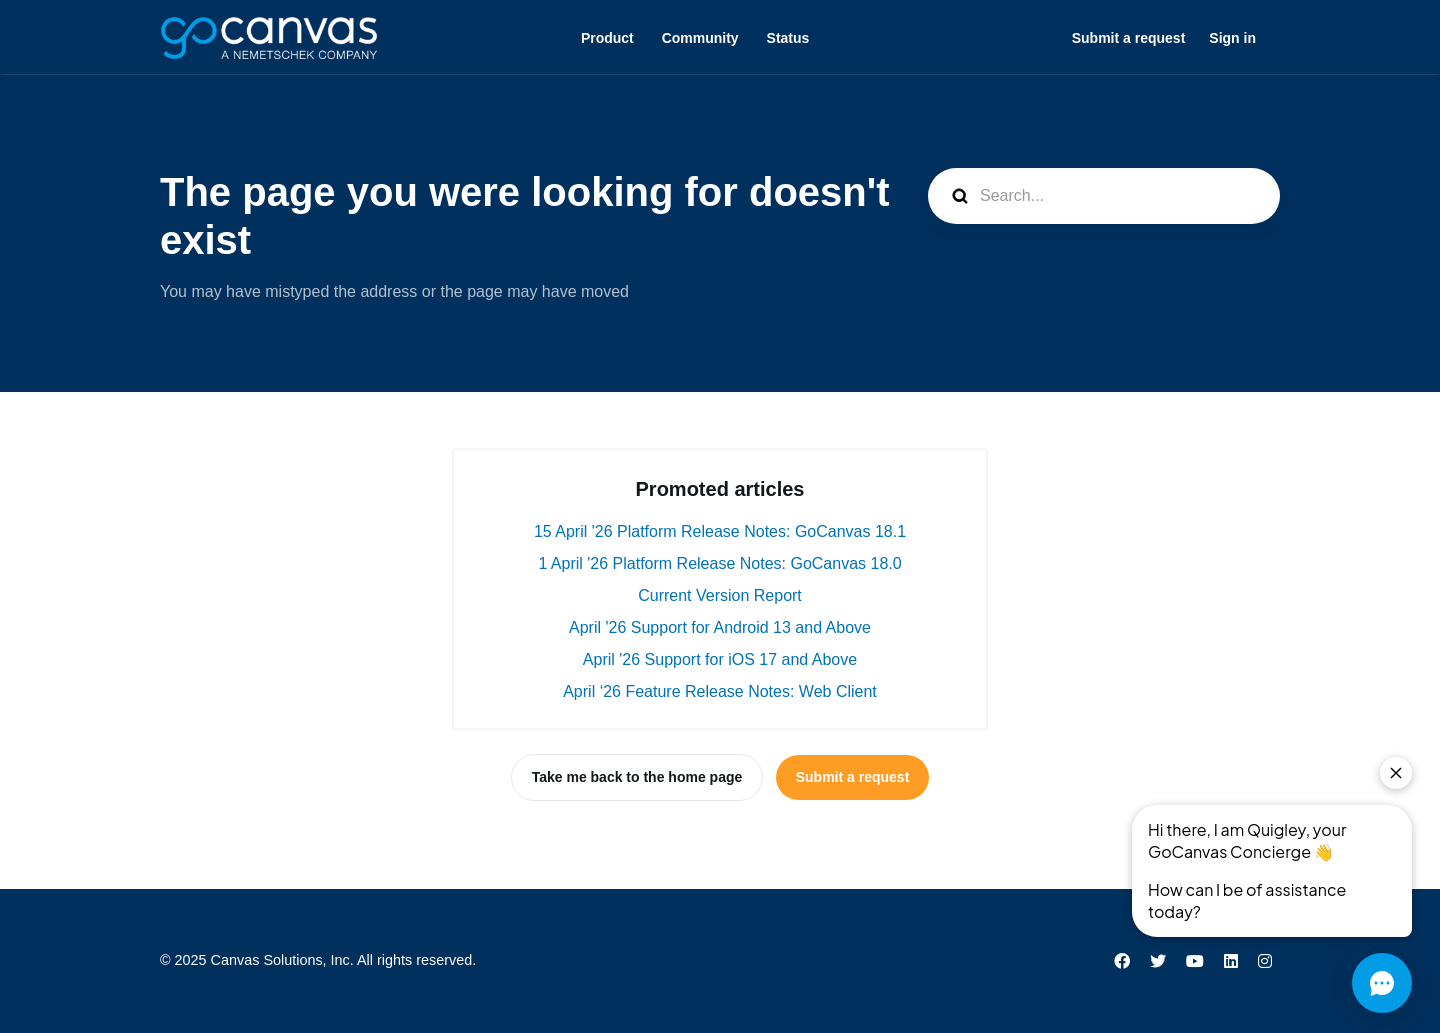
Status (788, 38)
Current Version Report (720, 595)
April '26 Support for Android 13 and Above (720, 627)
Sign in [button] (1232, 38)
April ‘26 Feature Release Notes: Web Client (720, 691)
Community (700, 38)
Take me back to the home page (637, 777)
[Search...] (1104, 196)
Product (607, 38)
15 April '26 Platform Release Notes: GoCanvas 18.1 (720, 531)
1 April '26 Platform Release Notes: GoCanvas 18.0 (719, 563)
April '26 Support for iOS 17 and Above (720, 659)
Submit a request (1129, 38)
